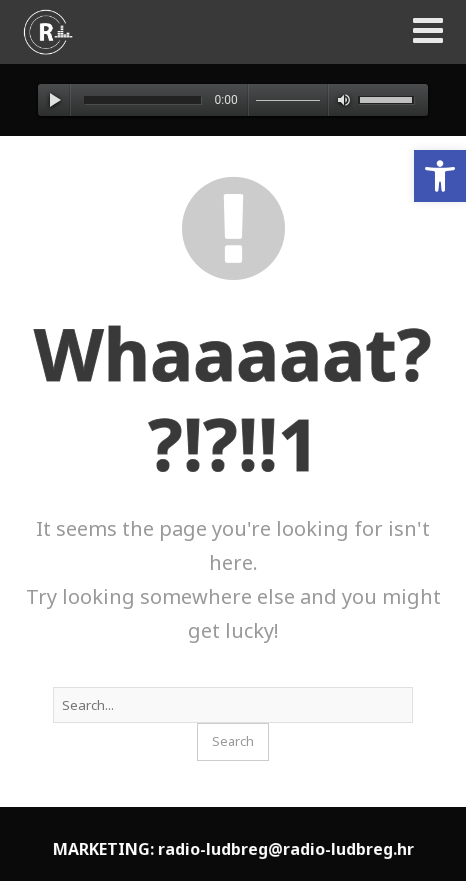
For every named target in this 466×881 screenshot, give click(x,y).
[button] (440, 176)
